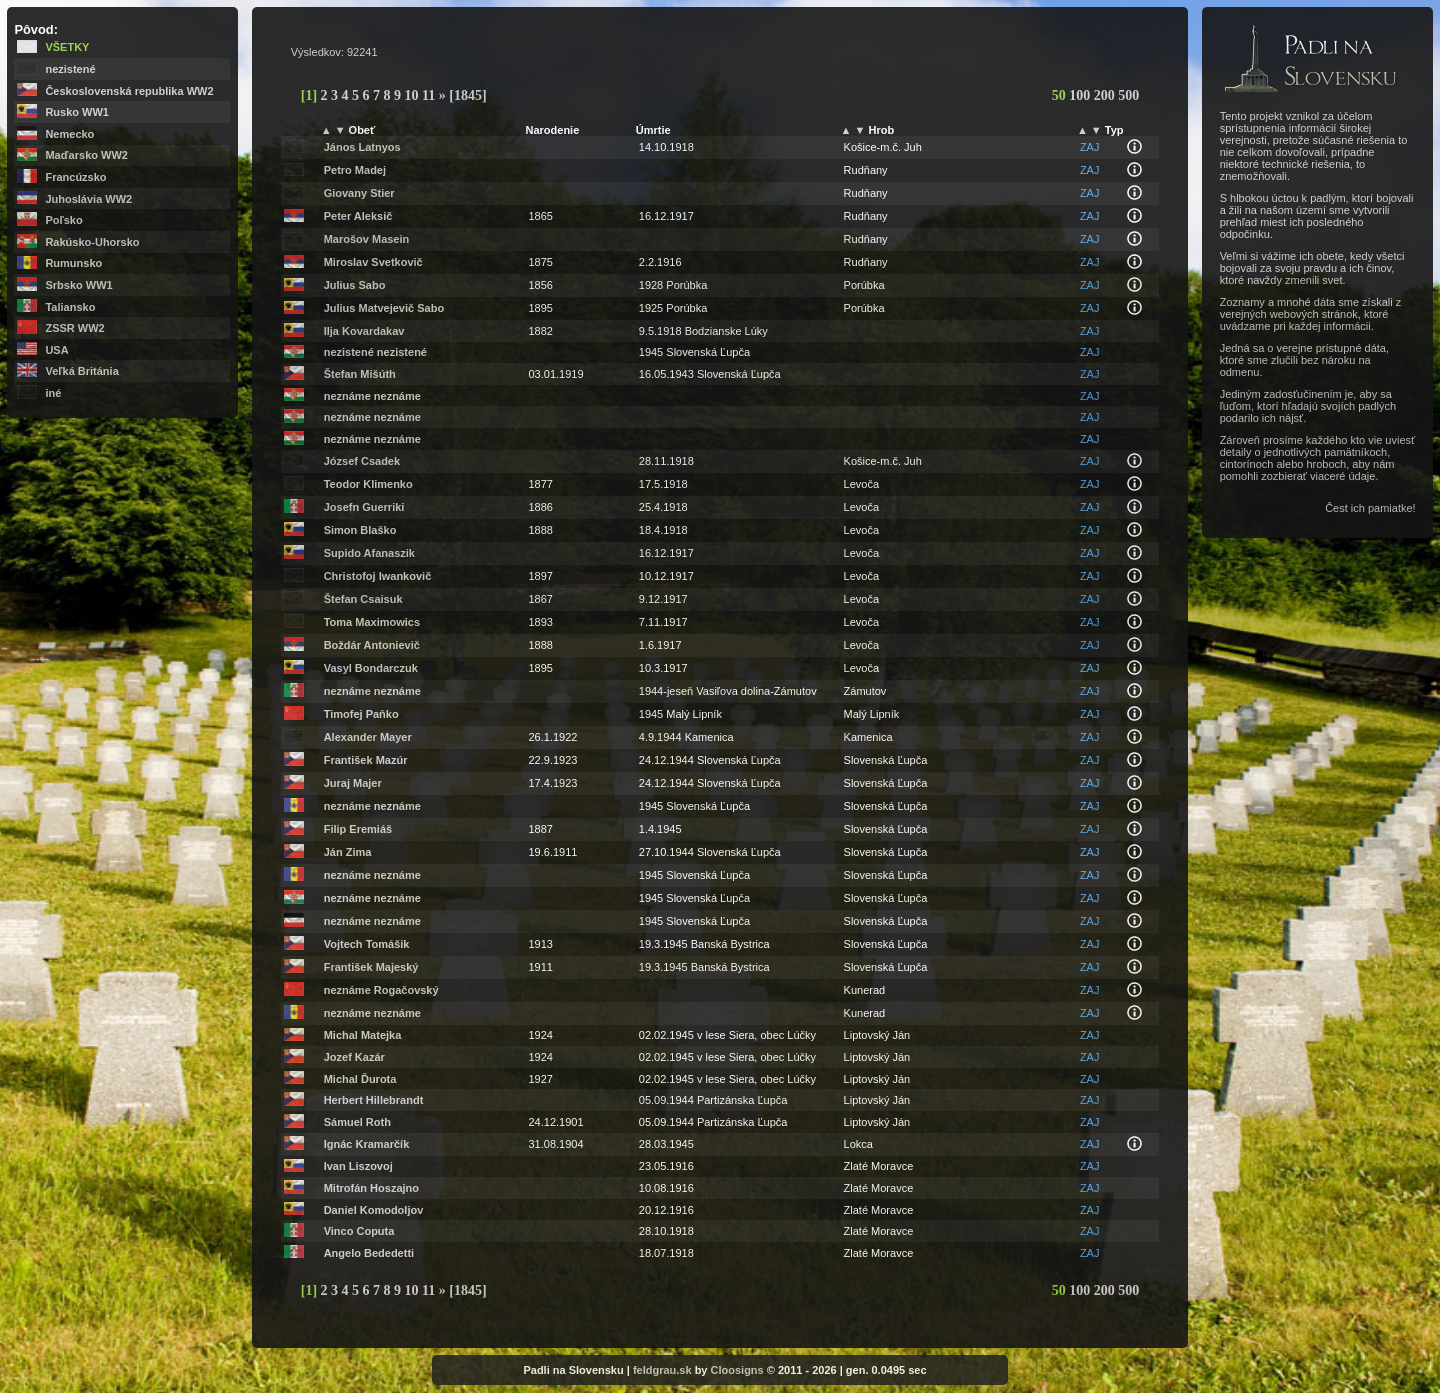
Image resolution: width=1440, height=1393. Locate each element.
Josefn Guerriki (364, 507)
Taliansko (70, 307)
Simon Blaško (360, 530)
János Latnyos (362, 147)
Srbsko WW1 (78, 285)
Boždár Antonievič (372, 645)
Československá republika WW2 (129, 91)
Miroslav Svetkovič (373, 262)
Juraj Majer (353, 783)
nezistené (70, 69)
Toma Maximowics (372, 622)
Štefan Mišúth (360, 374)
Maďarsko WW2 (86, 155)
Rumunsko (73, 263)
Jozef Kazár (354, 1057)
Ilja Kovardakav (364, 331)
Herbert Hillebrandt (374, 1100)
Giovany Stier (359, 193)
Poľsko (63, 220)
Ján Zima (348, 852)
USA (56, 350)
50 (1061, 95)
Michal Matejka (363, 1035)
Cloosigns (737, 1370)
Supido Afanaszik (369, 553)
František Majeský (371, 967)
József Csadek (362, 461)
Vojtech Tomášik (367, 944)
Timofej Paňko (361, 714)
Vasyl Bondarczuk (371, 668)
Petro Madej (355, 170)
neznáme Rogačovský (381, 990)
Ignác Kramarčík (367, 1144)
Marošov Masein (367, 239)
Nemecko (69, 134)
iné (53, 393)
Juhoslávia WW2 (88, 199)
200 (1106, 95)
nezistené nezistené (375, 352)
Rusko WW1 (77, 112)
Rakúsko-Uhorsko (92, 242)
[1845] (467, 95)
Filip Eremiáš (358, 829)
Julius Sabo (355, 285)
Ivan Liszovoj (358, 1166)
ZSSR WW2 (74, 328)
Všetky (67, 47)
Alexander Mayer (368, 737)
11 (430, 95)
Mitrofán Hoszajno (371, 1188)
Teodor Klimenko (368, 484)
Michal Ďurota (360, 1079)
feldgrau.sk (662, 1370)
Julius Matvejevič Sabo (384, 308)
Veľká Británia (81, 371)
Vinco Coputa (359, 1231)
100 (1081, 95)
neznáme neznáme (372, 396)
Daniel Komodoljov (374, 1210)
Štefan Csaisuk (363, 599)
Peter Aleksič (358, 216)
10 (414, 95)
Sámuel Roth (357, 1122)
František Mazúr (366, 760)
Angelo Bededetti (369, 1253)
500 (1128, 95)
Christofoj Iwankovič (378, 576)
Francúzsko (75, 177)
